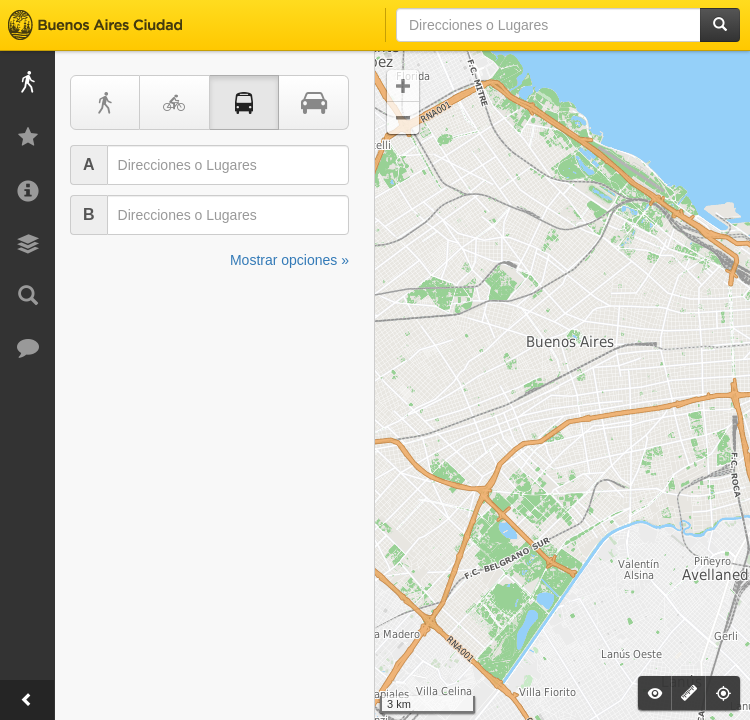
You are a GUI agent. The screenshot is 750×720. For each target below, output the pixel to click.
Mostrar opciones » (289, 260)
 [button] (403, 86)
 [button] (403, 118)
